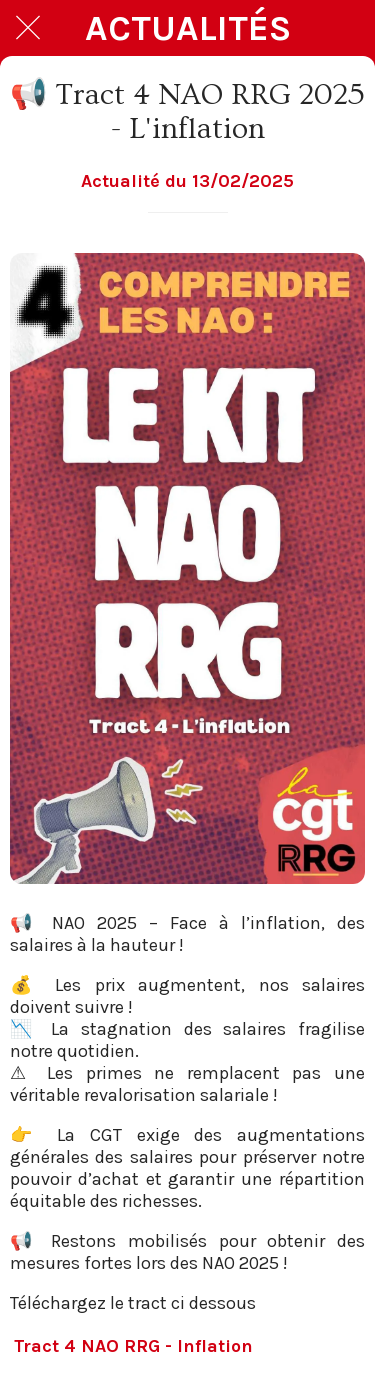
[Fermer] (28, 28)
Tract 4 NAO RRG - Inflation (133, 1346)
